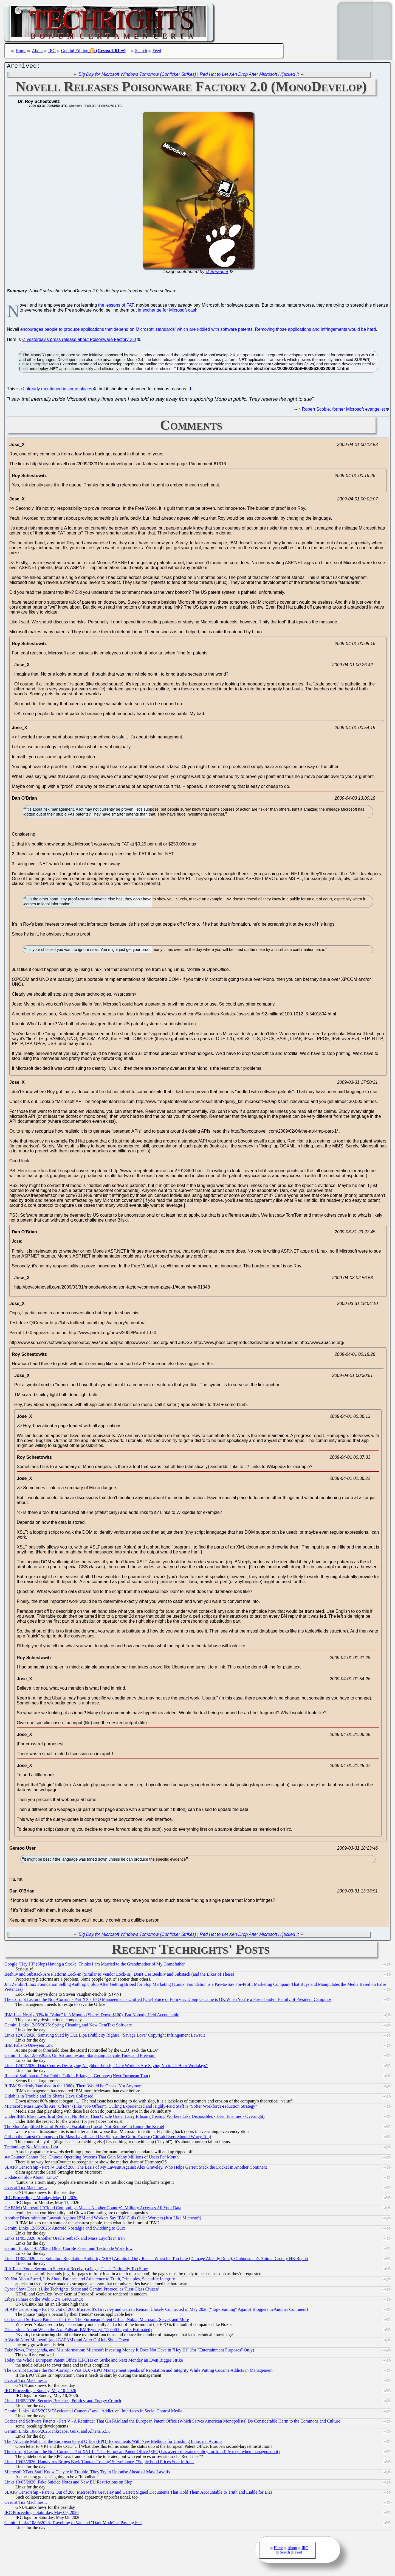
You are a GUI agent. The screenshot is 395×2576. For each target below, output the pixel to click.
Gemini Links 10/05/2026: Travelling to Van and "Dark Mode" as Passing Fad (73, 2524)
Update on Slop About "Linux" (31, 2178)
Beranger (219, 273)
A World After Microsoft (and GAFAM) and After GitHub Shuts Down (66, 2341)
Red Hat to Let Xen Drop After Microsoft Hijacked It (249, 75)
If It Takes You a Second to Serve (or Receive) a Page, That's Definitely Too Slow (76, 2270)
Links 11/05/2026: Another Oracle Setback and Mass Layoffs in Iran (64, 2239)
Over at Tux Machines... (25, 2188)
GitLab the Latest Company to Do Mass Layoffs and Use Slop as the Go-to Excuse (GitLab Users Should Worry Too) (107, 2138)
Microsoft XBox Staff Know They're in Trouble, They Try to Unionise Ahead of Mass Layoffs (87, 2473)
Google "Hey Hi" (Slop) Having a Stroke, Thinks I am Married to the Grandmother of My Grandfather (94, 1965)
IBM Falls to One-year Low (28, 2046)
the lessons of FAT (116, 306)
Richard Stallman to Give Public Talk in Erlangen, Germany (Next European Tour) (77, 2077)
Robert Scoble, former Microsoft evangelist (343, 410)
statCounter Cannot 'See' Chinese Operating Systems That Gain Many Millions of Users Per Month (91, 2158)
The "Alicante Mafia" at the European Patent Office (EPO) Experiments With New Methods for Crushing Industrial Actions (113, 2442)
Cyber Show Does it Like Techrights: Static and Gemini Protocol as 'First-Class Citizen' (81, 2290)
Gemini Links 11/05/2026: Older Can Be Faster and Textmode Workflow (68, 2249)
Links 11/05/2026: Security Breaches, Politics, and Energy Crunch (62, 2402)
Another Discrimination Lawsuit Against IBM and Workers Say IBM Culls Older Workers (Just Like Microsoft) (102, 2219)
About (37, 50)
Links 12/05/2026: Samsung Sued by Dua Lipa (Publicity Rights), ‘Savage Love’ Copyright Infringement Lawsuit (104, 2036)
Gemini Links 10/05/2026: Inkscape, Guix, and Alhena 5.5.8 (57, 2432)
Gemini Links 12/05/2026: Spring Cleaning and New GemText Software (68, 2026)
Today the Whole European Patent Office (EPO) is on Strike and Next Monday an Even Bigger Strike (93, 2361)
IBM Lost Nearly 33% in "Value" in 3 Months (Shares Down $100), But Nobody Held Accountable (91, 2016)
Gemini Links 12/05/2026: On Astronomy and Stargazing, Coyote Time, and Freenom (80, 2056)
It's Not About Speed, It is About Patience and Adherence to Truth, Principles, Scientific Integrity (89, 2280)
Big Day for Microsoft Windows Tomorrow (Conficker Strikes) (137, 75)
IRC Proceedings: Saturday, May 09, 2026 (41, 2513)
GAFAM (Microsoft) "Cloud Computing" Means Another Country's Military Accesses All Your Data (92, 2209)
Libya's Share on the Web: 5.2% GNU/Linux (43, 2300)
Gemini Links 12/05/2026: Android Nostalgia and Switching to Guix (64, 2229)
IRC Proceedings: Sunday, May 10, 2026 (40, 2392)
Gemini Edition (74, 50)
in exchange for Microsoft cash (168, 311)
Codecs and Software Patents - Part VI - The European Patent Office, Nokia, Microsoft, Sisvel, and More (96, 2321)
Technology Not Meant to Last (31, 2148)
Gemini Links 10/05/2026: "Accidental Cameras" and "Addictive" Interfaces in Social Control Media (93, 2412)
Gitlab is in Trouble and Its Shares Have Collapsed (48, 2097)
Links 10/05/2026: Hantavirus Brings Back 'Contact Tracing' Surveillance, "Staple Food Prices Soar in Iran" (99, 2463)
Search (141, 50)
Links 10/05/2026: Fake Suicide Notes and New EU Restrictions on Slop (68, 2483)
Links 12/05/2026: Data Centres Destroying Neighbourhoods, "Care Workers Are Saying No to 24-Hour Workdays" (106, 2067)
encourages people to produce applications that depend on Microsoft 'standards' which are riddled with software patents (136, 330)
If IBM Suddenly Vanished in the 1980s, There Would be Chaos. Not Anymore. (74, 2087)
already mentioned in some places (59, 390)
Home (21, 50)
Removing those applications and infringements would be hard (315, 330)
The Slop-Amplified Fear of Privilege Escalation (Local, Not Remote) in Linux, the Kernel (84, 2128)
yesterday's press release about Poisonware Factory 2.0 (81, 340)
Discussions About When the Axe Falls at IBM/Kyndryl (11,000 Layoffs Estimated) (78, 2331)
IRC (52, 50)
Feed (157, 50)
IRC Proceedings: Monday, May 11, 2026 (40, 2199)
